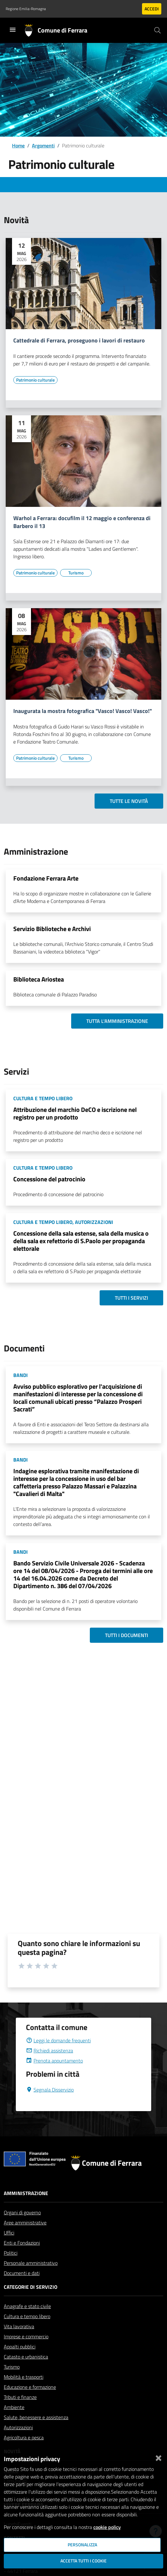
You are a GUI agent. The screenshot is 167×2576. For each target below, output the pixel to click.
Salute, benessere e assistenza (36, 2417)
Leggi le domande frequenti (58, 2040)
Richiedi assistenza (49, 2050)
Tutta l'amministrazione (117, 1021)
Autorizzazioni (18, 2427)
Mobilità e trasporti (23, 2377)
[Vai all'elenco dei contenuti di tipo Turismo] (76, 573)
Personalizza (82, 2544)
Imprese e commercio (26, 2336)
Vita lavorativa (19, 2326)
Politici (10, 2253)
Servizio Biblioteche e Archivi (52, 929)
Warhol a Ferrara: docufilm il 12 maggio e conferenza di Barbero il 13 (82, 522)
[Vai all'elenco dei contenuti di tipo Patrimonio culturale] (35, 380)
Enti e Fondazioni (22, 2243)
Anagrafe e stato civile (27, 2306)
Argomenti (43, 145)
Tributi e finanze (20, 2397)
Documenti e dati (22, 2273)
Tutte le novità (129, 801)
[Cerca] (157, 30)
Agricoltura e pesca (24, 2437)
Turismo (12, 2367)
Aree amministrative (25, 2222)
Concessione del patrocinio (49, 1179)
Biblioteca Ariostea (38, 979)
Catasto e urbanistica (26, 2356)
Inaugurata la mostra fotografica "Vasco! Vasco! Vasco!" (82, 711)
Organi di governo (22, 2212)
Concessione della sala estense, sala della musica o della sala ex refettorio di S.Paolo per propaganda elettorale (81, 1240)
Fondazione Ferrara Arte (45, 878)
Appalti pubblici (19, 2346)
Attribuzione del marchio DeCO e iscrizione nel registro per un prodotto (75, 1113)
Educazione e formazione (30, 2387)
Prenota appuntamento (54, 2060)
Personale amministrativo (31, 2263)
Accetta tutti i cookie (83, 2560)
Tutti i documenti (126, 1635)
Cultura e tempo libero (27, 2316)
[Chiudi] (158, 2457)
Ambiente (14, 2407)
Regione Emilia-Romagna (26, 9)
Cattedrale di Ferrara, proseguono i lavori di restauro (79, 341)
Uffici (9, 2232)
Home (18, 145)
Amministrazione (26, 2193)
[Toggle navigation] (12, 29)
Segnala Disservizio (50, 2089)
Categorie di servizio (30, 2287)
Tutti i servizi (131, 1298)
